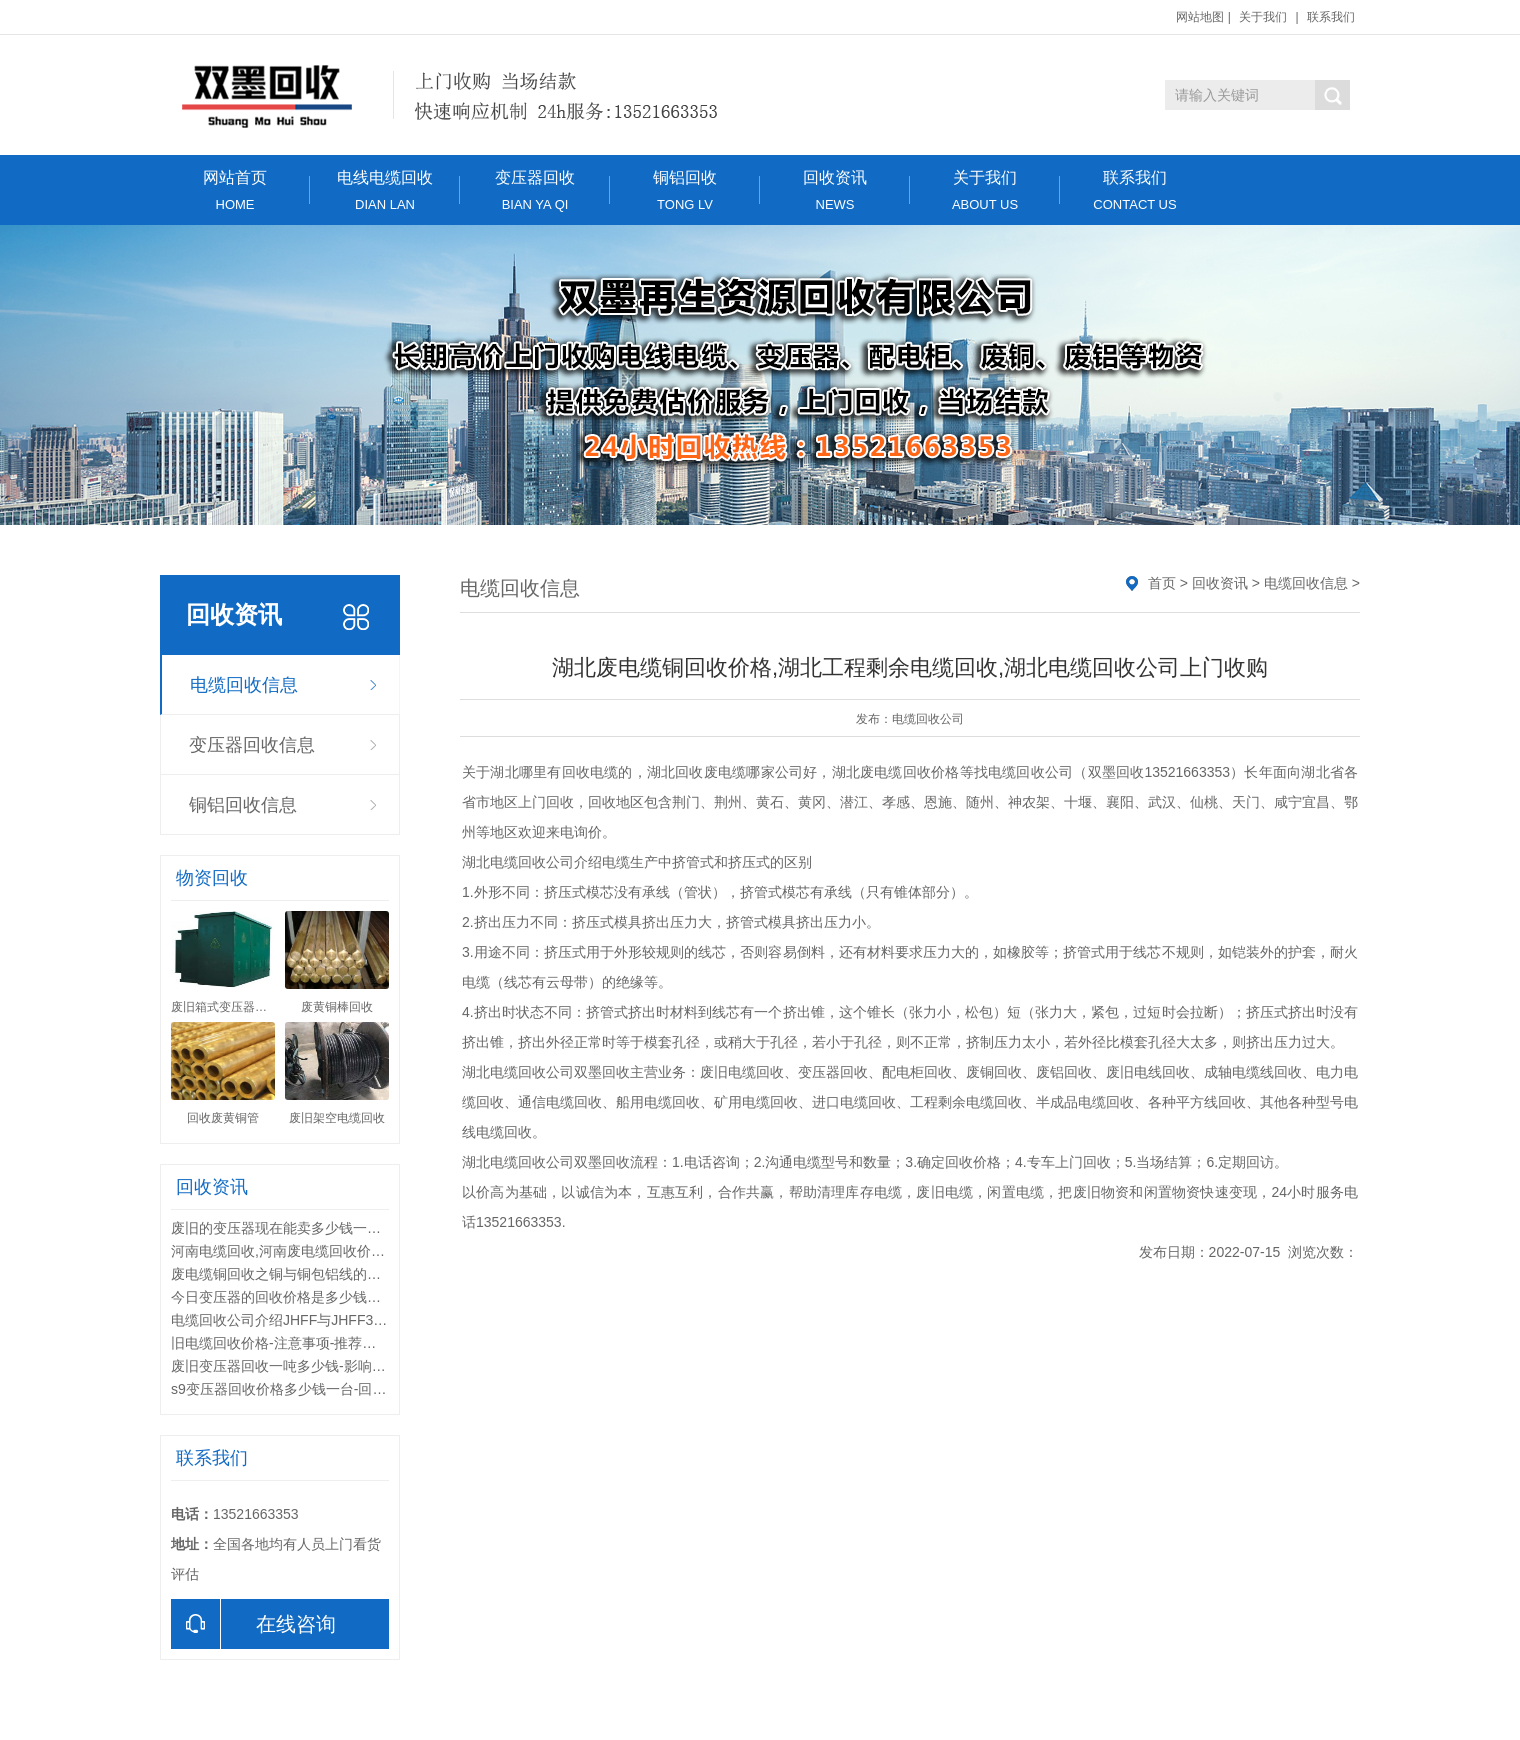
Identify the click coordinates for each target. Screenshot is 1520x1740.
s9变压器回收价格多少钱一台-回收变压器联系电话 (327, 1389)
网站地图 (1200, 17)
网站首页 (235, 190)
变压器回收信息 (252, 745)
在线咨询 (253, 1624)
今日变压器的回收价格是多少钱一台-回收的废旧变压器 (341, 1297)
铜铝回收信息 (243, 805)
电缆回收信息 (244, 685)
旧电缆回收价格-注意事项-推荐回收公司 (294, 1343)
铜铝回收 (685, 190)
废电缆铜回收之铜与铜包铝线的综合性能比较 (311, 1274)
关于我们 (1263, 17)
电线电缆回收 (385, 190)
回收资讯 (835, 190)
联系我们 (1331, 17)
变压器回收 (535, 190)
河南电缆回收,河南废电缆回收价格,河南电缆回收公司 (336, 1251)
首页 (1162, 583)
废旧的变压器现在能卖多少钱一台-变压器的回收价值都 (341, 1228)
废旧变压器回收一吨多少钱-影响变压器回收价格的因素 (341, 1366)
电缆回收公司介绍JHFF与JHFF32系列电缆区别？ (325, 1320)
